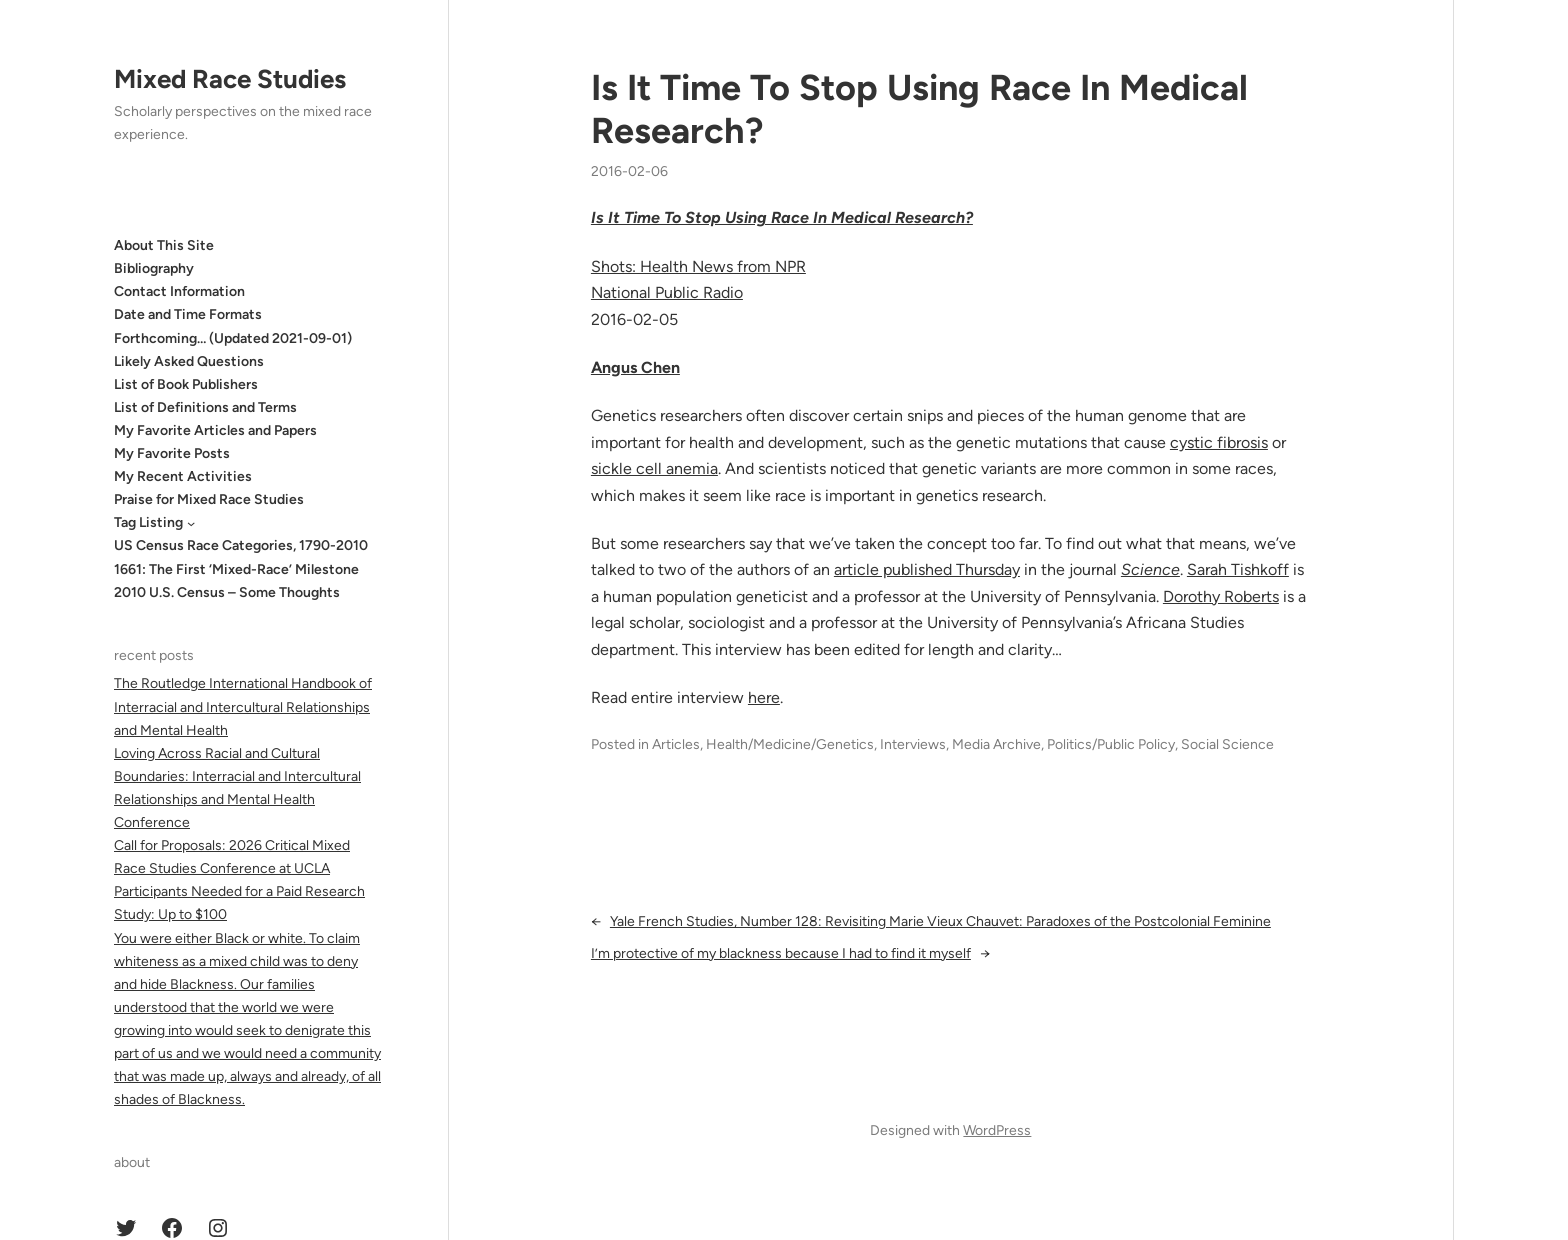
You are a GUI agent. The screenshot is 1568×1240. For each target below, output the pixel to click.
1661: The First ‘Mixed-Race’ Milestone (236, 569)
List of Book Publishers (186, 384)
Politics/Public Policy (1111, 744)
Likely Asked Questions (189, 361)
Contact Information (179, 291)
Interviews (913, 744)
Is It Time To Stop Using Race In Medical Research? (919, 109)
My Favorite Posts (172, 453)
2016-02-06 (629, 171)
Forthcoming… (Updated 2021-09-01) (233, 338)
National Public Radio (667, 292)
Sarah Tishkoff (1238, 569)
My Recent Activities (183, 476)
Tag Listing (148, 522)
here (764, 697)
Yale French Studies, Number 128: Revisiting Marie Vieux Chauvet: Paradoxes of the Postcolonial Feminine (940, 921)
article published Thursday (927, 569)
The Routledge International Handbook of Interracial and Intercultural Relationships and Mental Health (243, 706)
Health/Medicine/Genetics (790, 744)
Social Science (1227, 744)
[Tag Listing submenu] (191, 523)
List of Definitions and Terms (205, 407)
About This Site (164, 245)
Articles (676, 744)
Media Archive (996, 744)
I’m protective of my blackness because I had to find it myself (781, 953)
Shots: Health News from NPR (698, 266)
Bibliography (154, 268)
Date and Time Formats (188, 314)
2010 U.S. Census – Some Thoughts (227, 592)
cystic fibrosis (1219, 442)
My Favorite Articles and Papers (215, 430)
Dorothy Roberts (1221, 596)
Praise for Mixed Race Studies (209, 499)
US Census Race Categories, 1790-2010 (241, 545)
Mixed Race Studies (230, 79)
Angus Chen (635, 367)
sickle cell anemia (654, 468)
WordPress (997, 1130)
